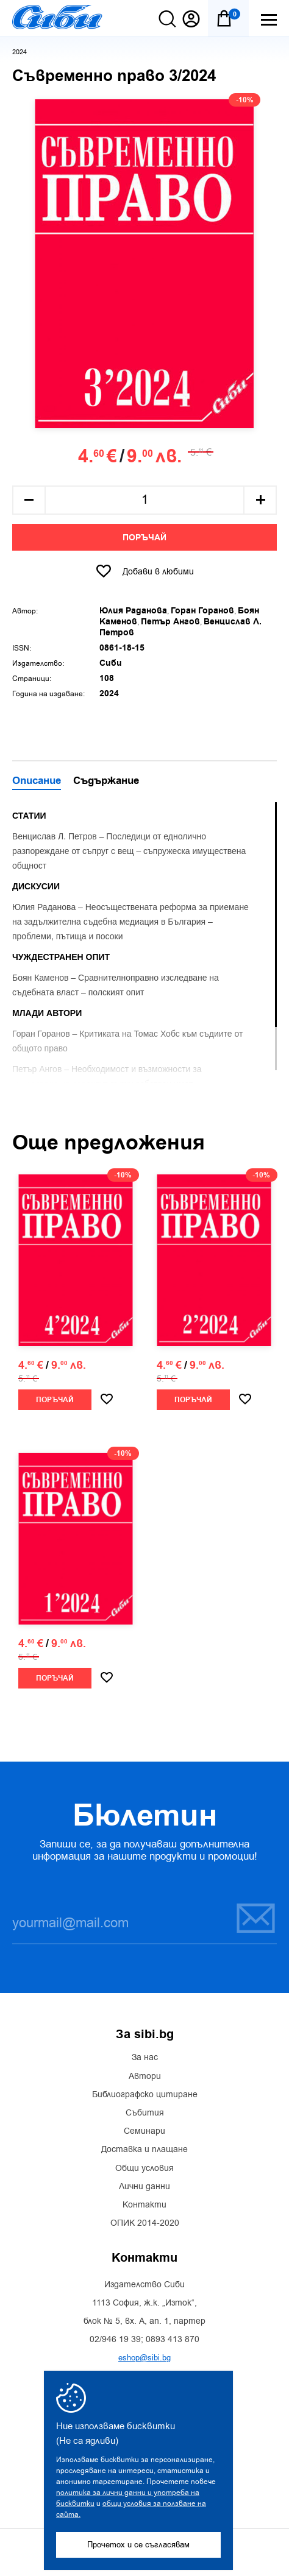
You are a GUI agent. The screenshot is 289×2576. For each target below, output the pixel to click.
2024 (19, 52)
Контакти (144, 2205)
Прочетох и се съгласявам (138, 2544)
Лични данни (144, 2186)
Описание (36, 781)
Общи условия (144, 2168)
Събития (145, 2113)
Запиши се (255, 1918)
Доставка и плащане (144, 2149)
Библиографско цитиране (145, 2094)
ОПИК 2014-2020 (144, 2223)
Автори (145, 2076)
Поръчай (144, 538)
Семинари (144, 2131)
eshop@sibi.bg (144, 2357)
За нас (145, 2057)
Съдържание (106, 781)
